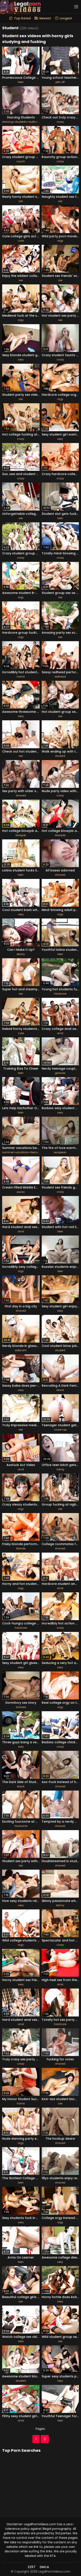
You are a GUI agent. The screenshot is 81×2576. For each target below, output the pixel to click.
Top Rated (20, 18)
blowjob (21, 835)
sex (21, 201)
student (60, 756)
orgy (60, 240)
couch (20, 161)
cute (21, 240)
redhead (60, 676)
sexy (21, 359)
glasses (60, 1073)
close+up (60, 1429)
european (60, 1152)
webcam (21, 1350)
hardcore (60, 993)
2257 (31, 2567)
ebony (21, 954)
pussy (21, 1192)
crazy (60, 122)
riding (60, 1469)
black (60, 1390)
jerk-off (60, 82)
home (21, 676)
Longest (63, 18)
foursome (20, 1826)
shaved (21, 795)
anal (60, 1033)
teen (21, 82)
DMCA (44, 2567)
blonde (20, 1548)
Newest (42, 18)
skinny (60, 1905)
